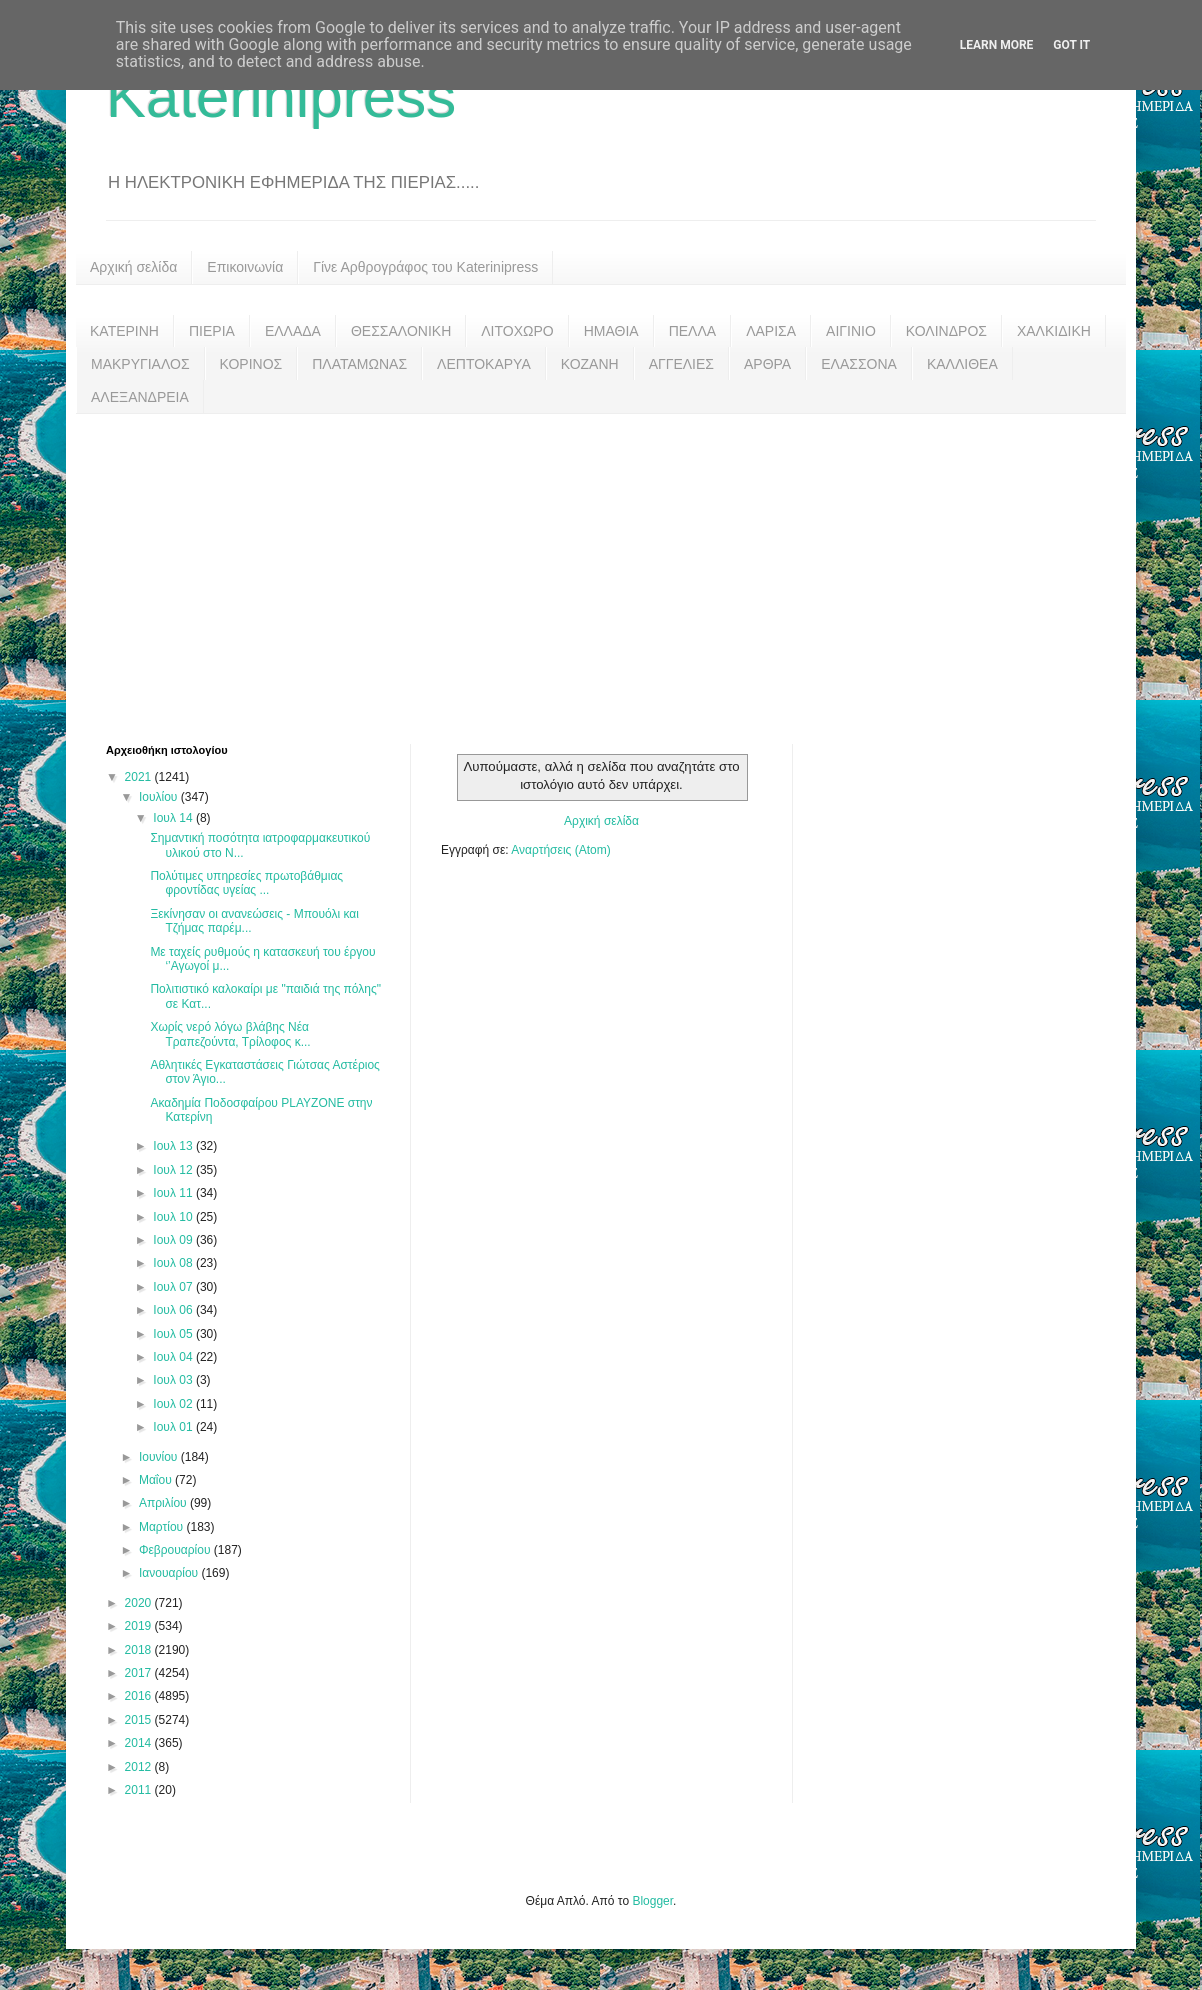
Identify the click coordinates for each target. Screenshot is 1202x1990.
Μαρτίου (163, 1527)
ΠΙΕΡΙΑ (212, 331)
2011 (140, 1790)
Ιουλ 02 (174, 1404)
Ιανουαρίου (170, 1573)
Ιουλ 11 (174, 1193)
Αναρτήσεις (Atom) (560, 850)
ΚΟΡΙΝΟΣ (251, 364)
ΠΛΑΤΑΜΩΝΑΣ (359, 364)
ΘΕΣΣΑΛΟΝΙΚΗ (401, 331)
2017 (140, 1673)
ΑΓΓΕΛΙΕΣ (681, 364)
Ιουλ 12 (174, 1170)
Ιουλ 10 (174, 1217)
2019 (140, 1626)
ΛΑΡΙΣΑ (771, 331)
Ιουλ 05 (174, 1334)
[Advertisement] (601, 564)
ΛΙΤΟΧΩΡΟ (517, 331)
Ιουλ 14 (174, 818)
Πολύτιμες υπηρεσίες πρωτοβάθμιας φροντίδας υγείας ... (246, 883)
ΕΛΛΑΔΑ (293, 331)
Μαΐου (157, 1480)
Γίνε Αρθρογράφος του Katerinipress (425, 267)
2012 (140, 1767)
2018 (140, 1650)
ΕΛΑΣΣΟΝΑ (859, 364)
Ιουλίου (160, 797)
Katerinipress (281, 96)
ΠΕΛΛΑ (693, 331)
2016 (140, 1696)
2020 (140, 1603)
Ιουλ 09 (174, 1240)
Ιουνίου (160, 1457)
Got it (1071, 45)
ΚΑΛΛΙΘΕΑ (962, 364)
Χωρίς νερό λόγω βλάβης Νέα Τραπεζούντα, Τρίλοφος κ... (230, 1034)
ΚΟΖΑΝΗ (590, 364)
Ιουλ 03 (174, 1380)
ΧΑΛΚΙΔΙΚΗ (1054, 331)
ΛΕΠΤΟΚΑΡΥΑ (484, 364)
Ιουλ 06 (174, 1310)
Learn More (997, 45)
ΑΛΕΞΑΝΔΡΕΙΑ (140, 397)
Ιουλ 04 (174, 1357)
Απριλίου (164, 1503)
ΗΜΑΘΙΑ (611, 331)
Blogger (652, 1901)
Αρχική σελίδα (133, 267)
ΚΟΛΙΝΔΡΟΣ (946, 331)
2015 (140, 1720)
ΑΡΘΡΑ (767, 364)
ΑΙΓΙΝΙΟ (851, 331)
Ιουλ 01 (174, 1427)
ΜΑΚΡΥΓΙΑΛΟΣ (140, 364)
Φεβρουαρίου (176, 1550)
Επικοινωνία (245, 267)
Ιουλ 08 (174, 1263)
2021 (140, 777)
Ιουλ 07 (174, 1287)
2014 (140, 1743)
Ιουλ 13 (174, 1146)
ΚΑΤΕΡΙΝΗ (124, 331)
